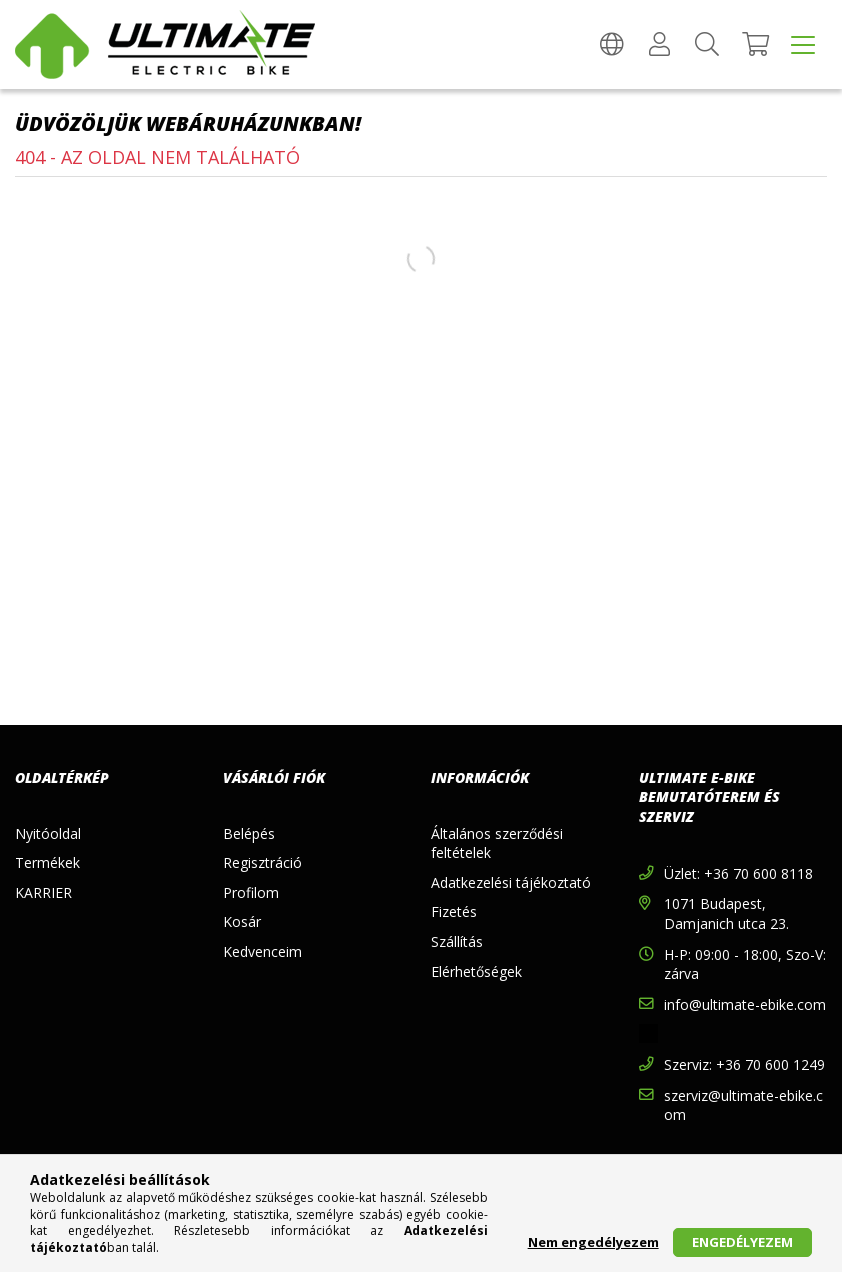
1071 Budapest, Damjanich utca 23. (726, 913)
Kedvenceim (262, 951)
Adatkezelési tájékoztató (511, 882)
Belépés (249, 833)
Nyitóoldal (48, 833)
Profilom (251, 892)
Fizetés (454, 911)
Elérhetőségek (476, 971)
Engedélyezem (742, 1242)
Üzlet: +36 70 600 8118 (738, 873)
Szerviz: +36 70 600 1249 (744, 1064)
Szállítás (457, 941)
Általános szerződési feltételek (497, 843)
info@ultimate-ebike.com (745, 1004)
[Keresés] (707, 44)
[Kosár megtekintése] (755, 44)
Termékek (47, 862)
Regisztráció (262, 862)
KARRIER (43, 892)
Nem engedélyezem (593, 1242)
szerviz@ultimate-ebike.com (743, 1105)
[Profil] (659, 44)
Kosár (242, 921)
